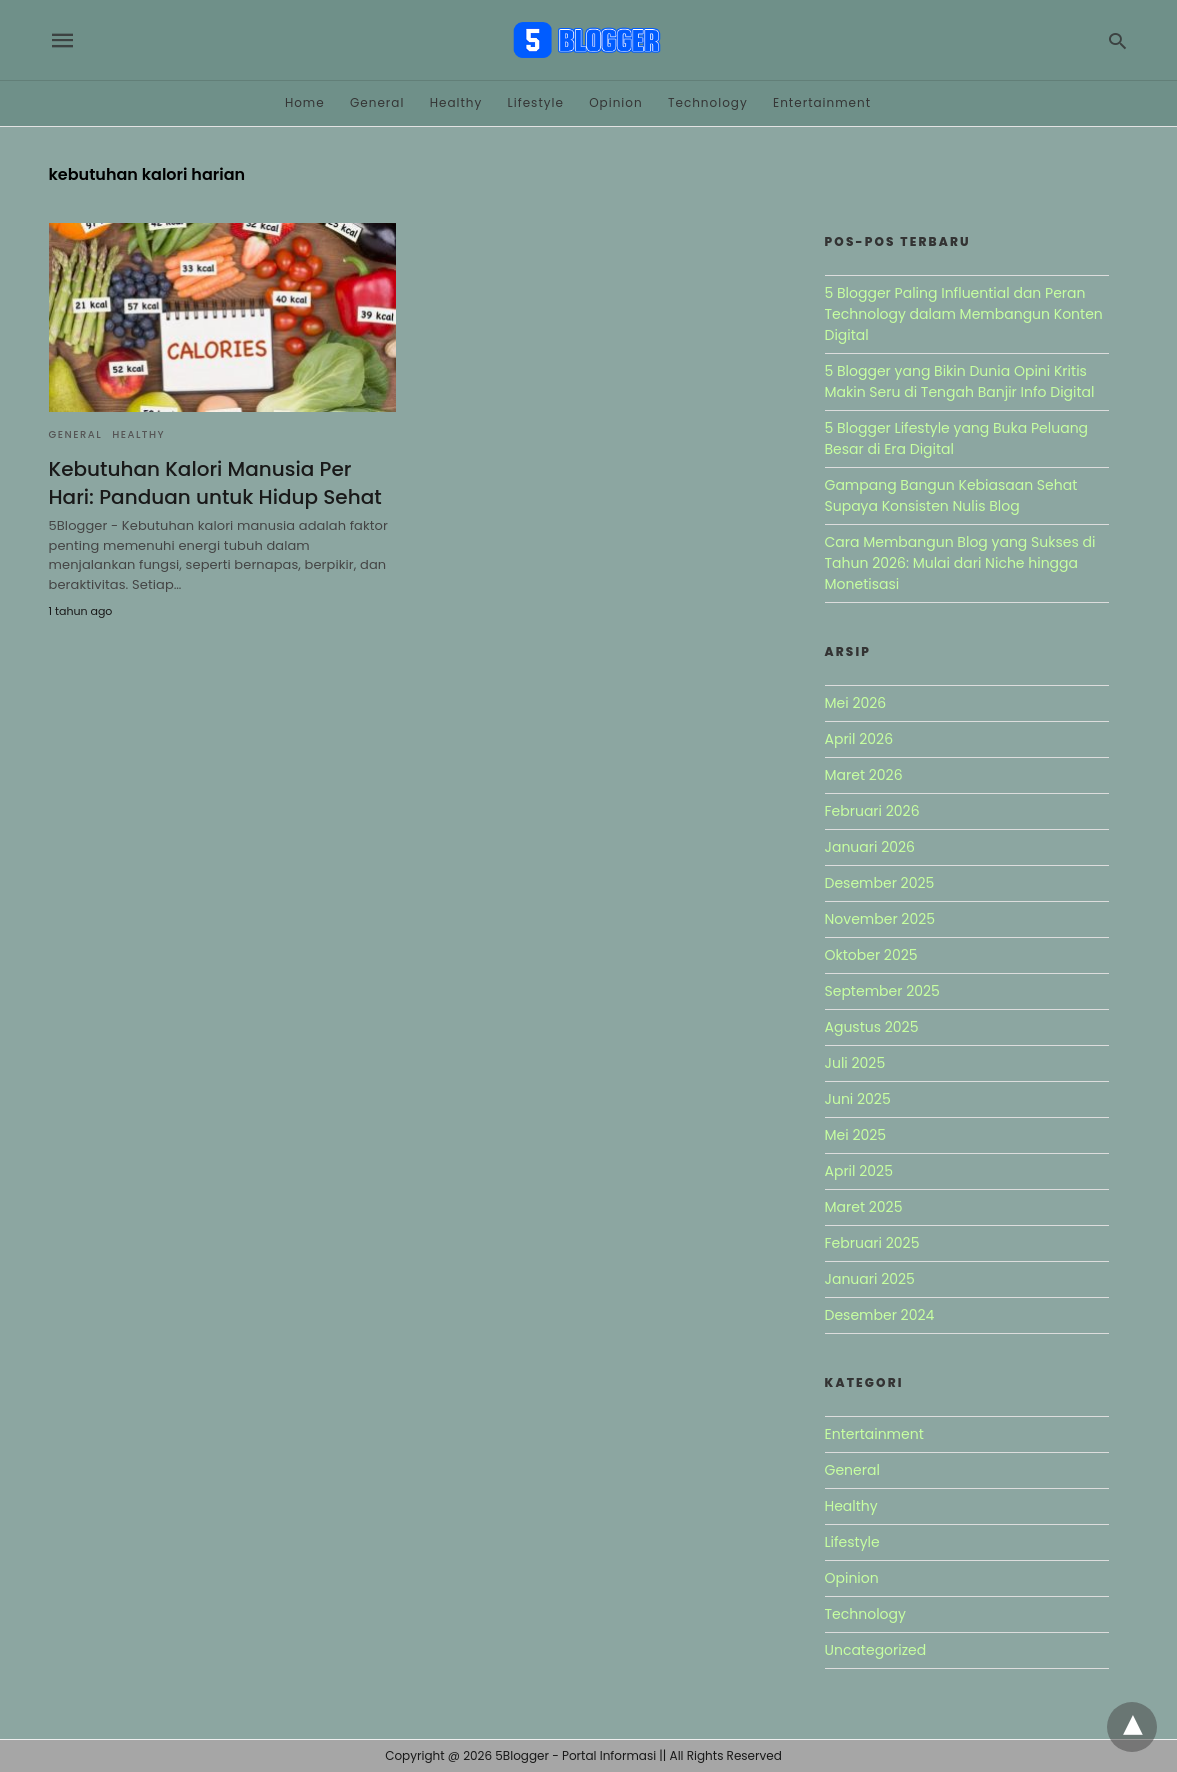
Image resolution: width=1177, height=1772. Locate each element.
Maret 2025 (864, 1207)
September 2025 (882, 991)
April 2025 (859, 1171)
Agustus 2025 (872, 1027)
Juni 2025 (858, 1099)
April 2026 (859, 739)
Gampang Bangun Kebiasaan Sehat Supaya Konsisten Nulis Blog (951, 495)
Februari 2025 (872, 1243)
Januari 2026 (870, 847)
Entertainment (822, 102)
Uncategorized (876, 1650)
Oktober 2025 (871, 955)
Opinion (616, 102)
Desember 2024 (880, 1315)
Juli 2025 (855, 1063)
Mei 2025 (856, 1135)
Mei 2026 (856, 703)
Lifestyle (536, 102)
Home (305, 102)
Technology (708, 102)
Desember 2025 (880, 883)
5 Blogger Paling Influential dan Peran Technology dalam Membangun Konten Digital (964, 314)
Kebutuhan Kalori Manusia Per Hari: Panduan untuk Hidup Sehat (215, 483)
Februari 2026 (872, 811)
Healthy (456, 102)
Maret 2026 (864, 775)
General (377, 102)
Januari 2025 (870, 1279)
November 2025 (880, 919)
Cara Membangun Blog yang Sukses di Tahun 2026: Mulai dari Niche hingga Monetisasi (960, 563)
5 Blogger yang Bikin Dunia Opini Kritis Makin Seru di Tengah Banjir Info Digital (960, 381)
